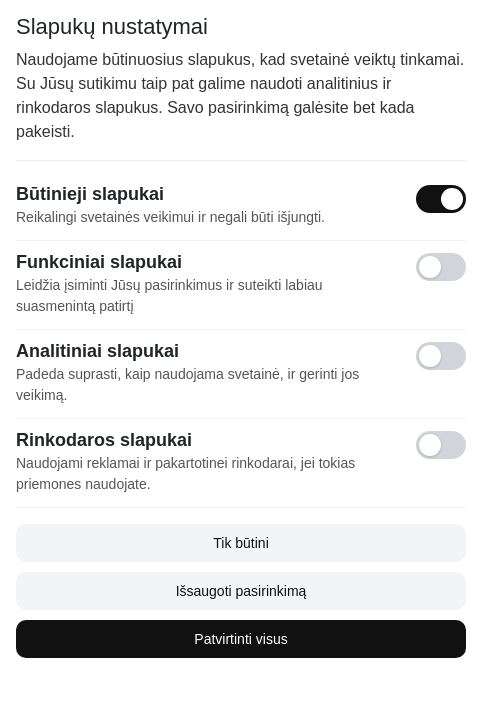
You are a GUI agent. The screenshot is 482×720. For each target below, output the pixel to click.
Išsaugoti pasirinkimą (241, 591)
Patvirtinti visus (240, 639)
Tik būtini (241, 543)
